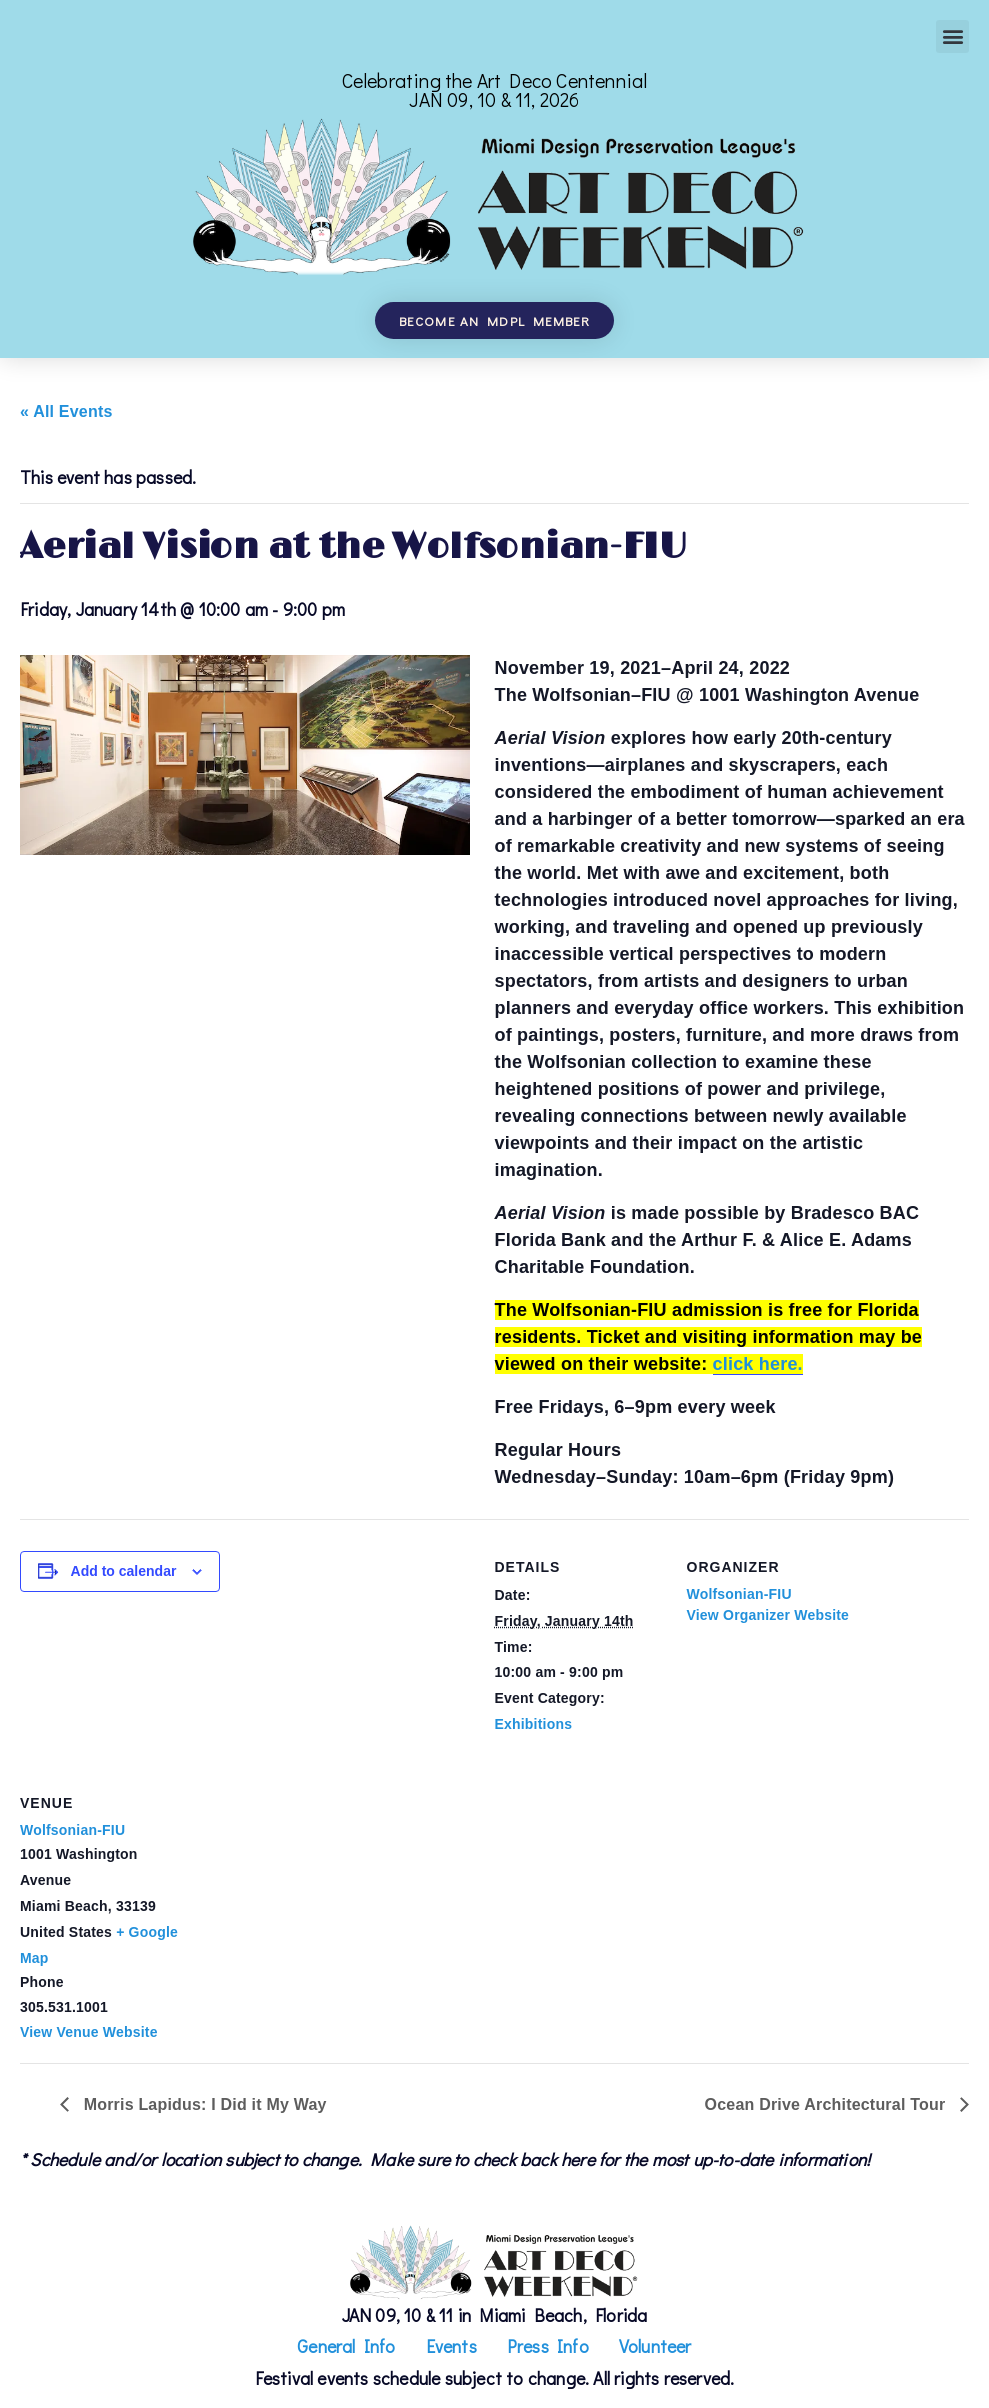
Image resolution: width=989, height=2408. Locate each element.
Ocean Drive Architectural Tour (827, 2104)
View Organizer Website (768, 1615)
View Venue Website (89, 2032)
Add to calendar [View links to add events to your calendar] (124, 1571)
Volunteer (655, 2346)
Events (451, 2346)
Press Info (548, 2346)
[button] (952, 36)
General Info (346, 2346)
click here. (758, 1364)
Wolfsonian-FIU (739, 1594)
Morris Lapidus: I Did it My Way (203, 2104)
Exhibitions (534, 1724)
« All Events (66, 411)
